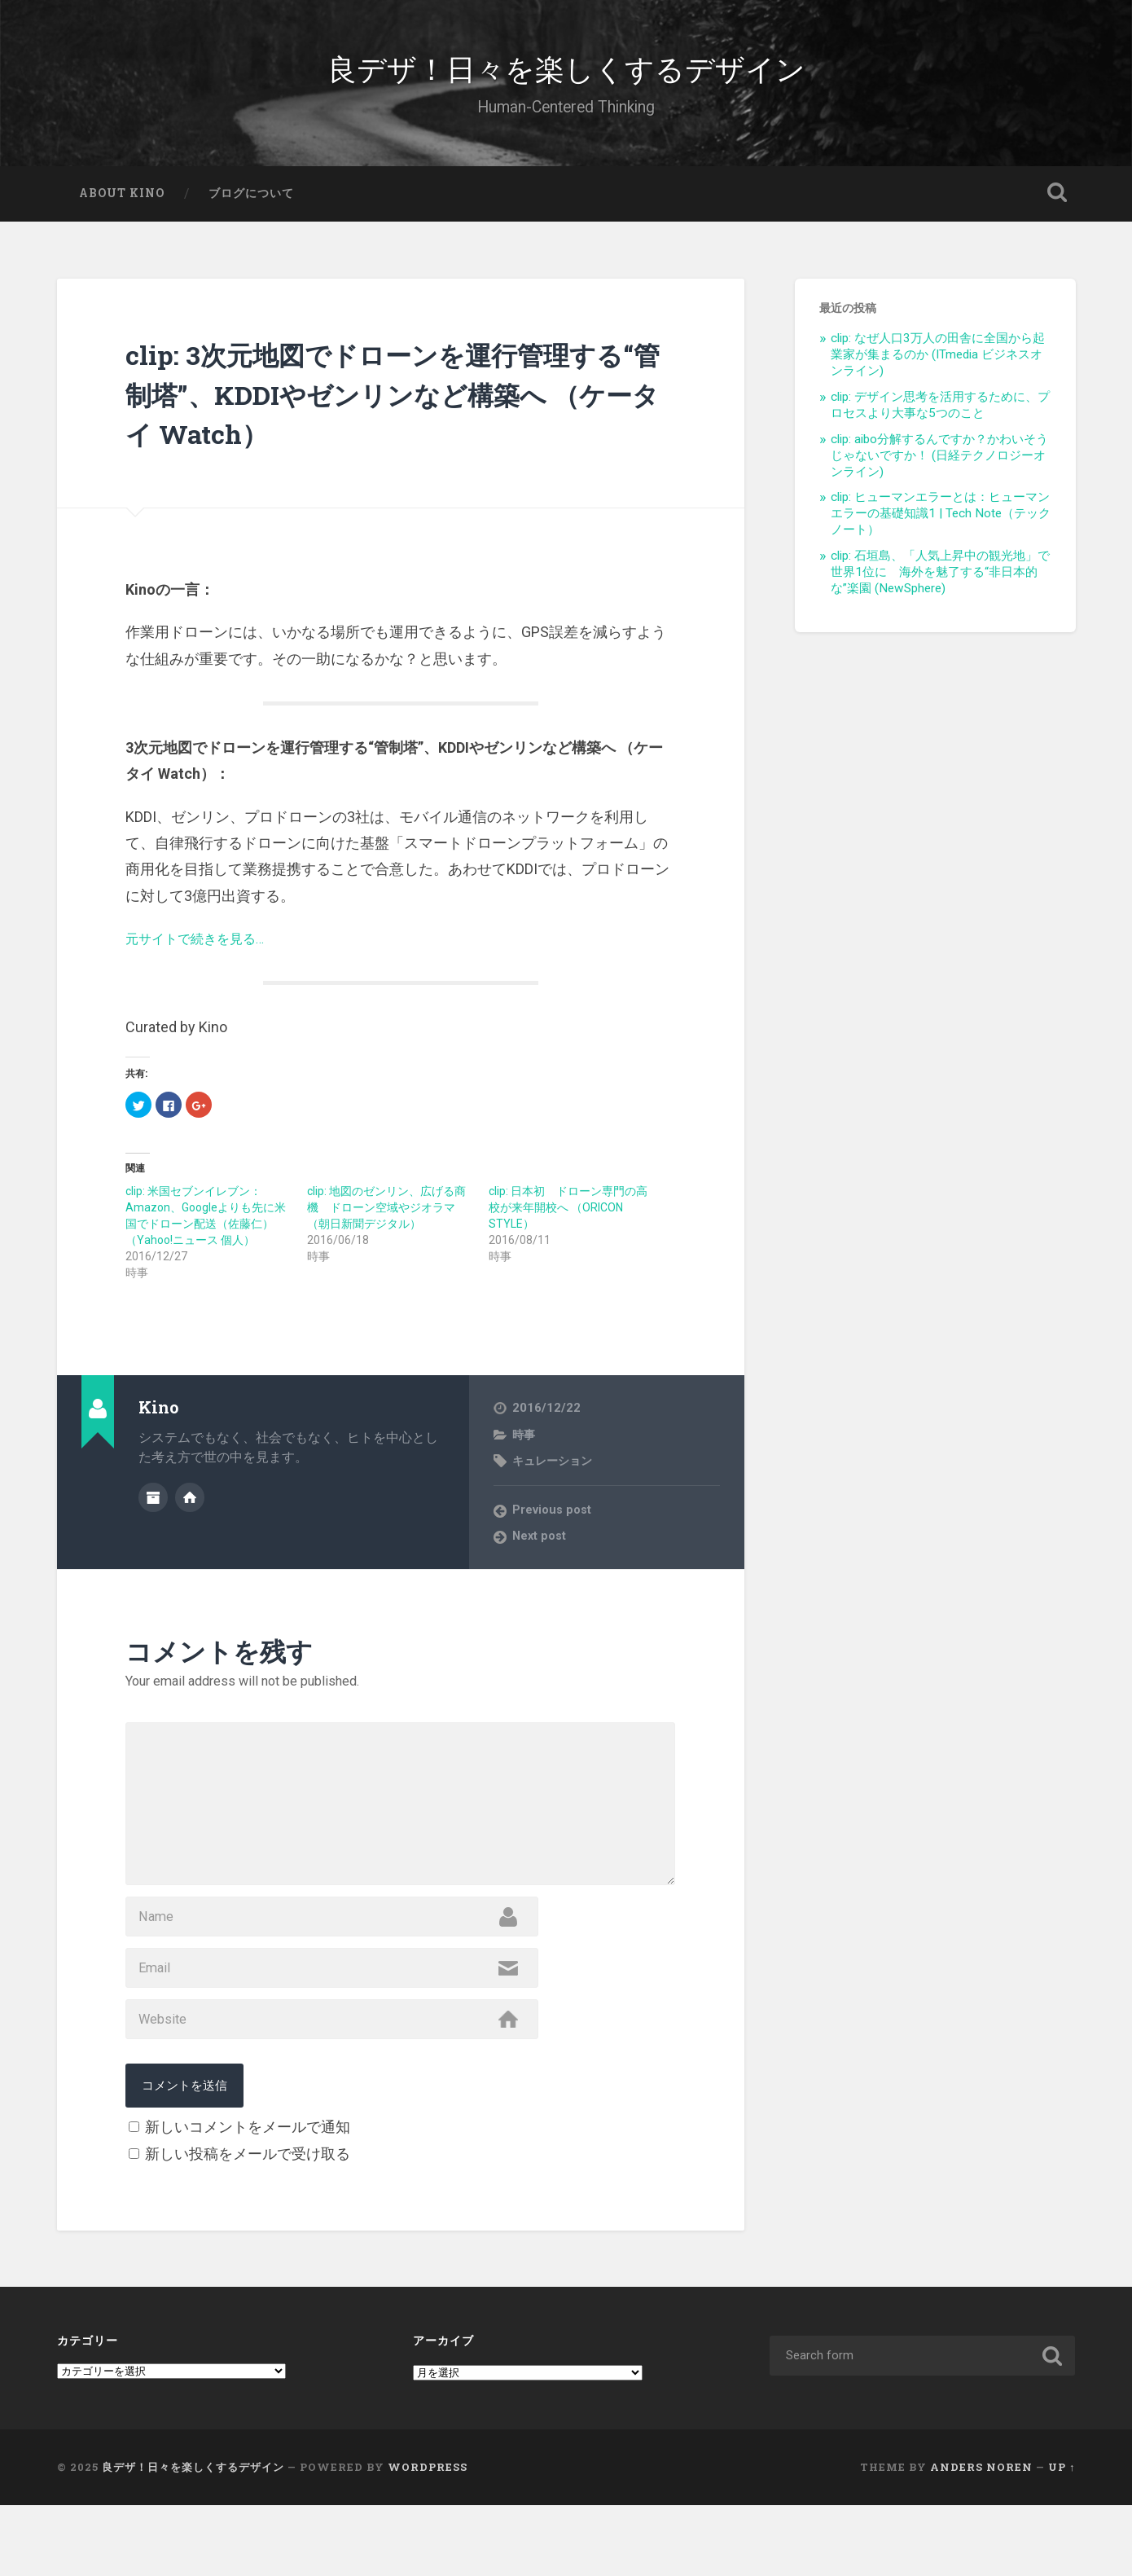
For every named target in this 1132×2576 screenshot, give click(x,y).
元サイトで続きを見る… (203, 952)
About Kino (122, 207)
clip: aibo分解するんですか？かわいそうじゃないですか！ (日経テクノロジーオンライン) (939, 470)
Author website (189, 1510)
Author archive (153, 1510)
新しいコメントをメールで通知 (247, 2198)
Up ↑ (1061, 2538)
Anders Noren (981, 2538)
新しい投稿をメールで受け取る (247, 2225)
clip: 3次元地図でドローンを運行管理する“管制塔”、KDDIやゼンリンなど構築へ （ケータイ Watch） (390, 406)
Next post (540, 1552)
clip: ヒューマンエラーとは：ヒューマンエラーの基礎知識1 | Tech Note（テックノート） (941, 528)
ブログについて (251, 207)
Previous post (553, 1525)
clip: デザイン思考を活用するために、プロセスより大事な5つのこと (940, 419)
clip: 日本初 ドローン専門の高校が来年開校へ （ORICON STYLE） (568, 1222)
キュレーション (555, 1475)
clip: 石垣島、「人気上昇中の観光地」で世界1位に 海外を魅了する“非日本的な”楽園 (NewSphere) (940, 586)
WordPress (427, 2538)
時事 (524, 1449)
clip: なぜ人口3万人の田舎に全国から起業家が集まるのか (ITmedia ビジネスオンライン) (938, 369)
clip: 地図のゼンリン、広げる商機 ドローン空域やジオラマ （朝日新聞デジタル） (386, 1222)
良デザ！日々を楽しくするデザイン (566, 73)
